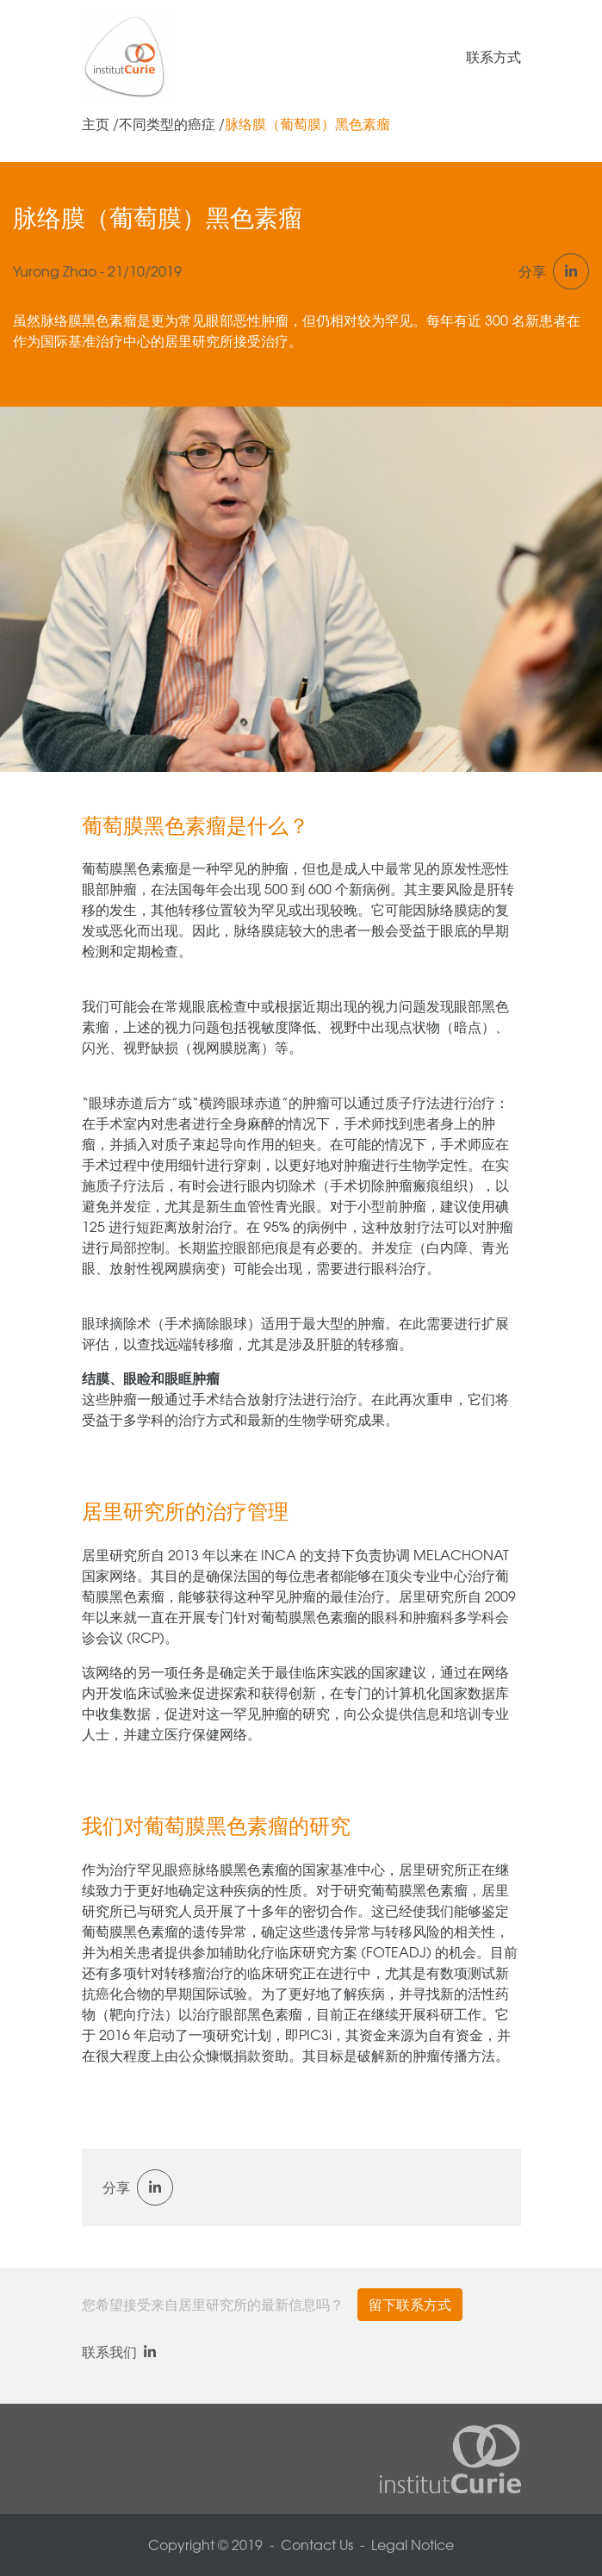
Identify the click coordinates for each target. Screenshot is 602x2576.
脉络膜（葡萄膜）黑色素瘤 (307, 124)
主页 (95, 124)
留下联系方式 (410, 2304)
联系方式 (493, 56)
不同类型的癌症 (167, 124)
